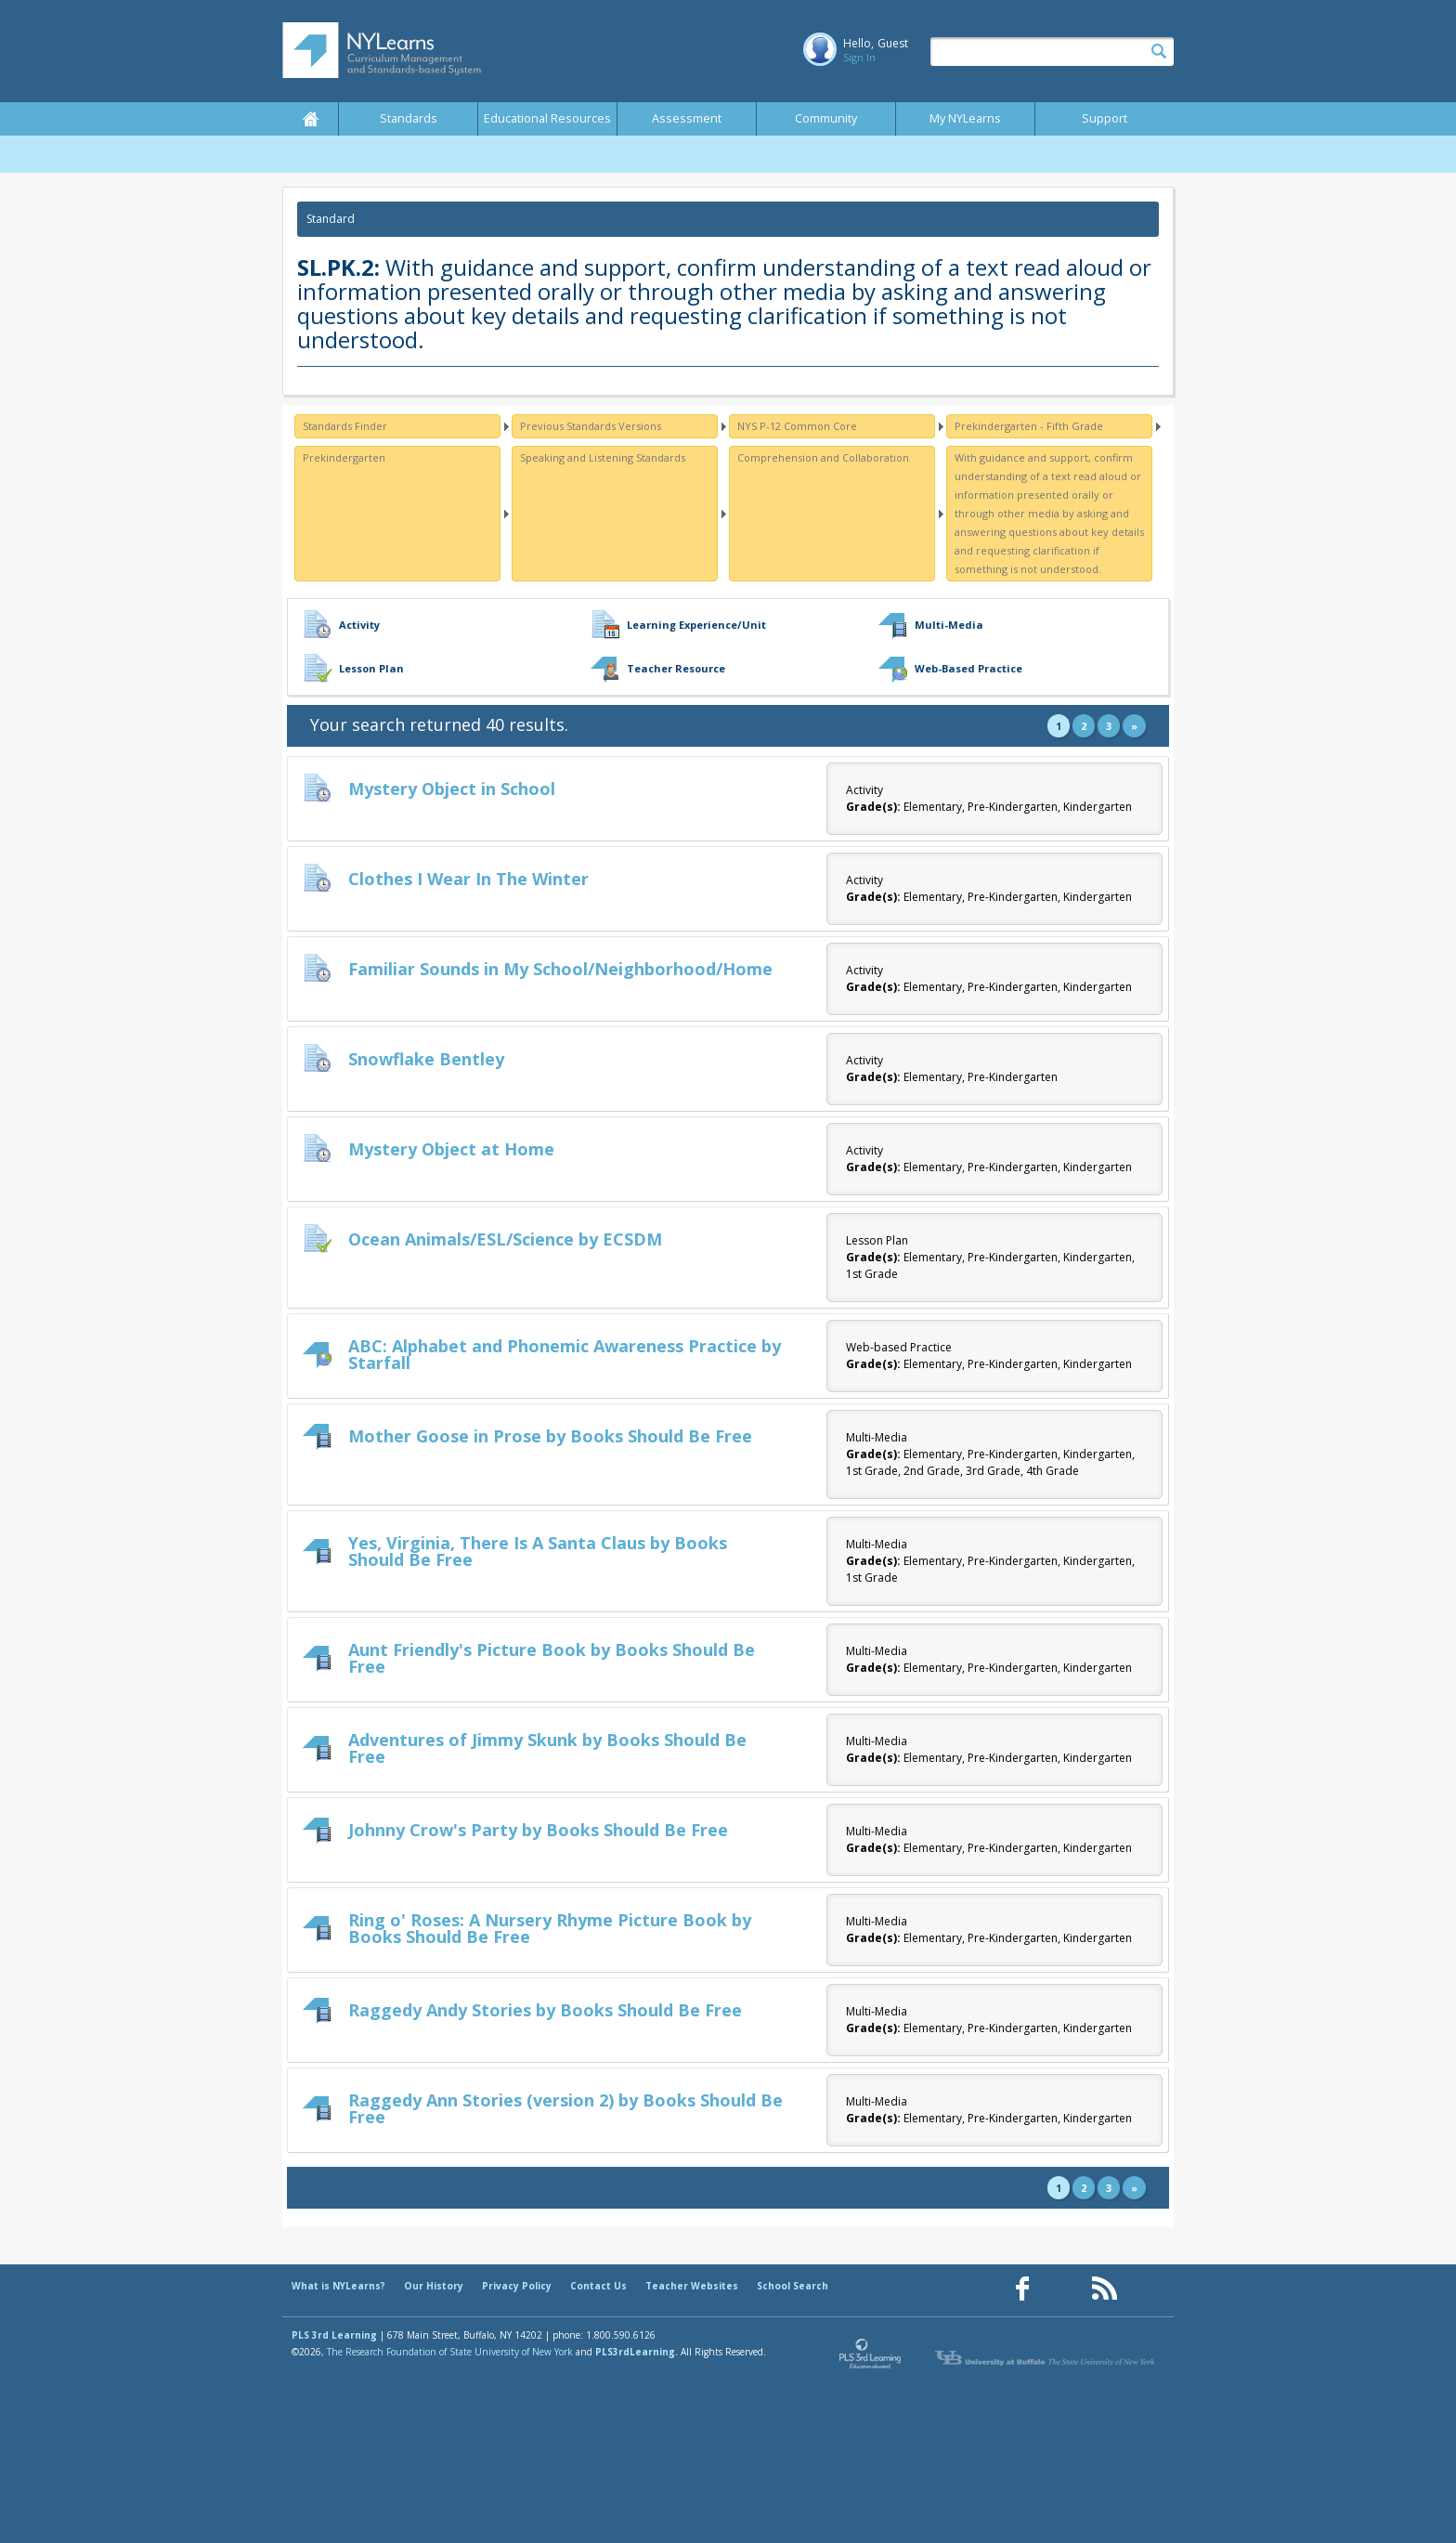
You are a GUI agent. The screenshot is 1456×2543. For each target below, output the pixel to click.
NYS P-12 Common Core (797, 426)
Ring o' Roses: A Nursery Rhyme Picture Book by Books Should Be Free (549, 1928)
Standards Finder (345, 426)
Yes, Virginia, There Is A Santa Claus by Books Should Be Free (537, 1551)
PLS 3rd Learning (334, 2334)
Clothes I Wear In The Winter (468, 878)
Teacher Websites (691, 2285)
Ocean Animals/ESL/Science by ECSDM (505, 1239)
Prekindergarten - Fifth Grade (1029, 426)
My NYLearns (965, 118)
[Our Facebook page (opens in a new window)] (1022, 2289)
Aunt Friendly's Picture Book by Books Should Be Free (551, 1657)
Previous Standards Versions (590, 426)
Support (1104, 118)
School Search (792, 2285)
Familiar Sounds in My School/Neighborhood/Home (560, 969)
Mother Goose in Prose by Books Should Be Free (550, 1436)
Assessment (687, 118)
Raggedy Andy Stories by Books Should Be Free (545, 2010)
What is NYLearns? (338, 2285)
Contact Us (598, 2285)
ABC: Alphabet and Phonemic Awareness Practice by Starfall (564, 1354)
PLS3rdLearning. (636, 2351)
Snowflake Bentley (426, 1059)
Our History (433, 2285)
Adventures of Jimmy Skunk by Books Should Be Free (547, 1747)
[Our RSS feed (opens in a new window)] (1104, 2289)
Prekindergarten (344, 457)
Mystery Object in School (451, 788)
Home (310, 119)
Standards (408, 118)
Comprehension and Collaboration (823, 457)
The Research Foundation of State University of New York (450, 2351)
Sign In (859, 57)
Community (826, 118)
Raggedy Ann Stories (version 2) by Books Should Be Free (565, 2108)
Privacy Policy (517, 2285)
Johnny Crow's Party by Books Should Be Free (538, 1830)
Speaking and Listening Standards (602, 457)
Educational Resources (547, 118)
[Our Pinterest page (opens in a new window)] (1063, 2289)
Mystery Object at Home (451, 1149)
